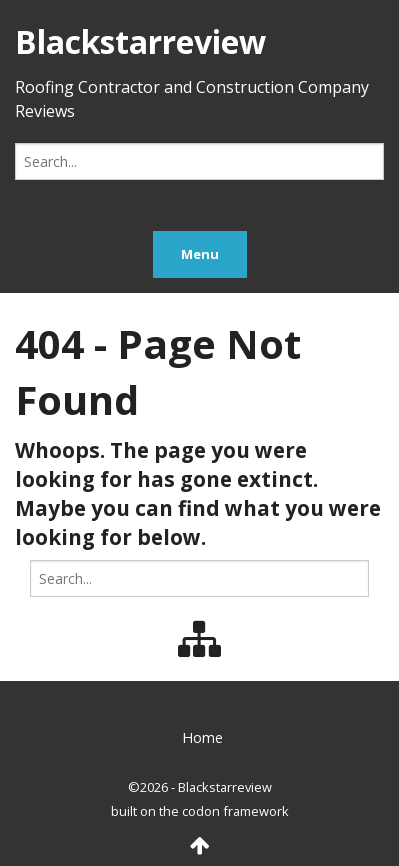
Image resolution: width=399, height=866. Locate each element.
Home (202, 737)
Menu (200, 254)
